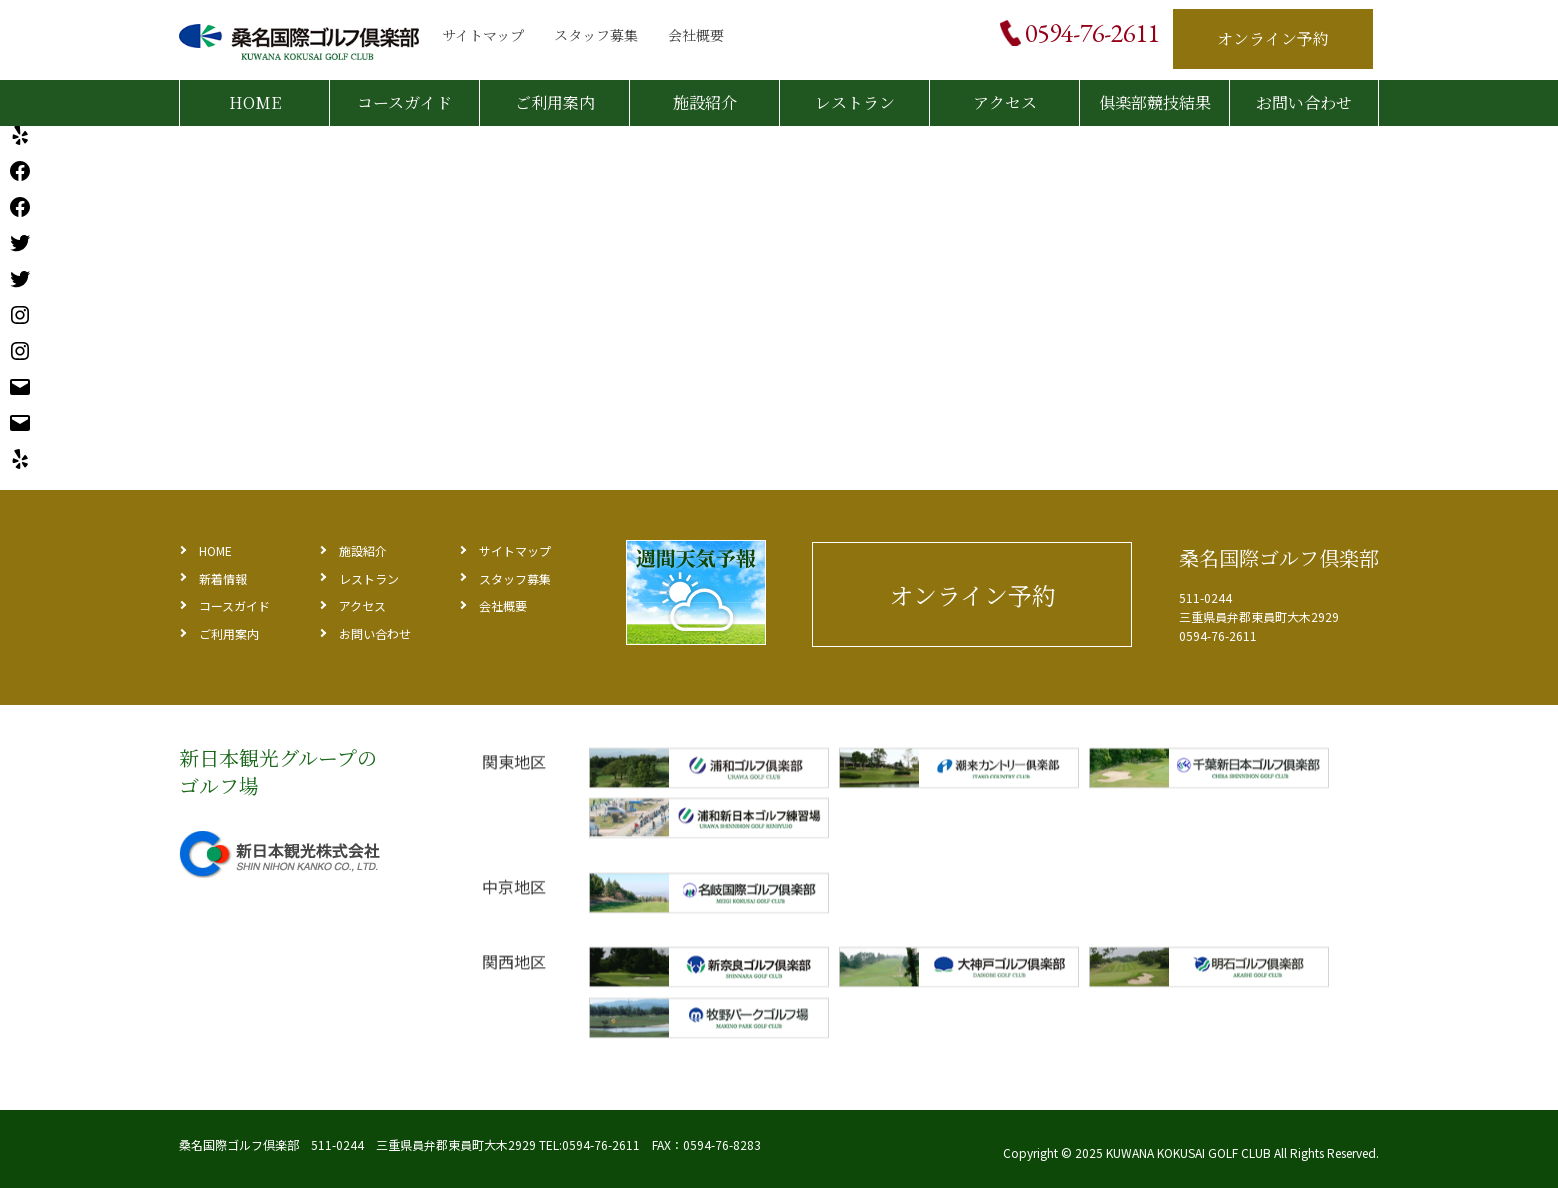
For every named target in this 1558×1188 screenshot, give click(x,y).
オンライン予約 (1273, 38)
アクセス (1005, 102)
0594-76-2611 (1092, 33)
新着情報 (223, 578)
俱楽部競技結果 (1155, 102)
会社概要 (696, 35)
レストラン (855, 102)
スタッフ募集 (596, 35)
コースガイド (404, 102)
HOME (255, 102)
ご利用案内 (555, 102)
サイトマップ (483, 35)
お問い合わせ (1304, 102)
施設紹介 (705, 102)
